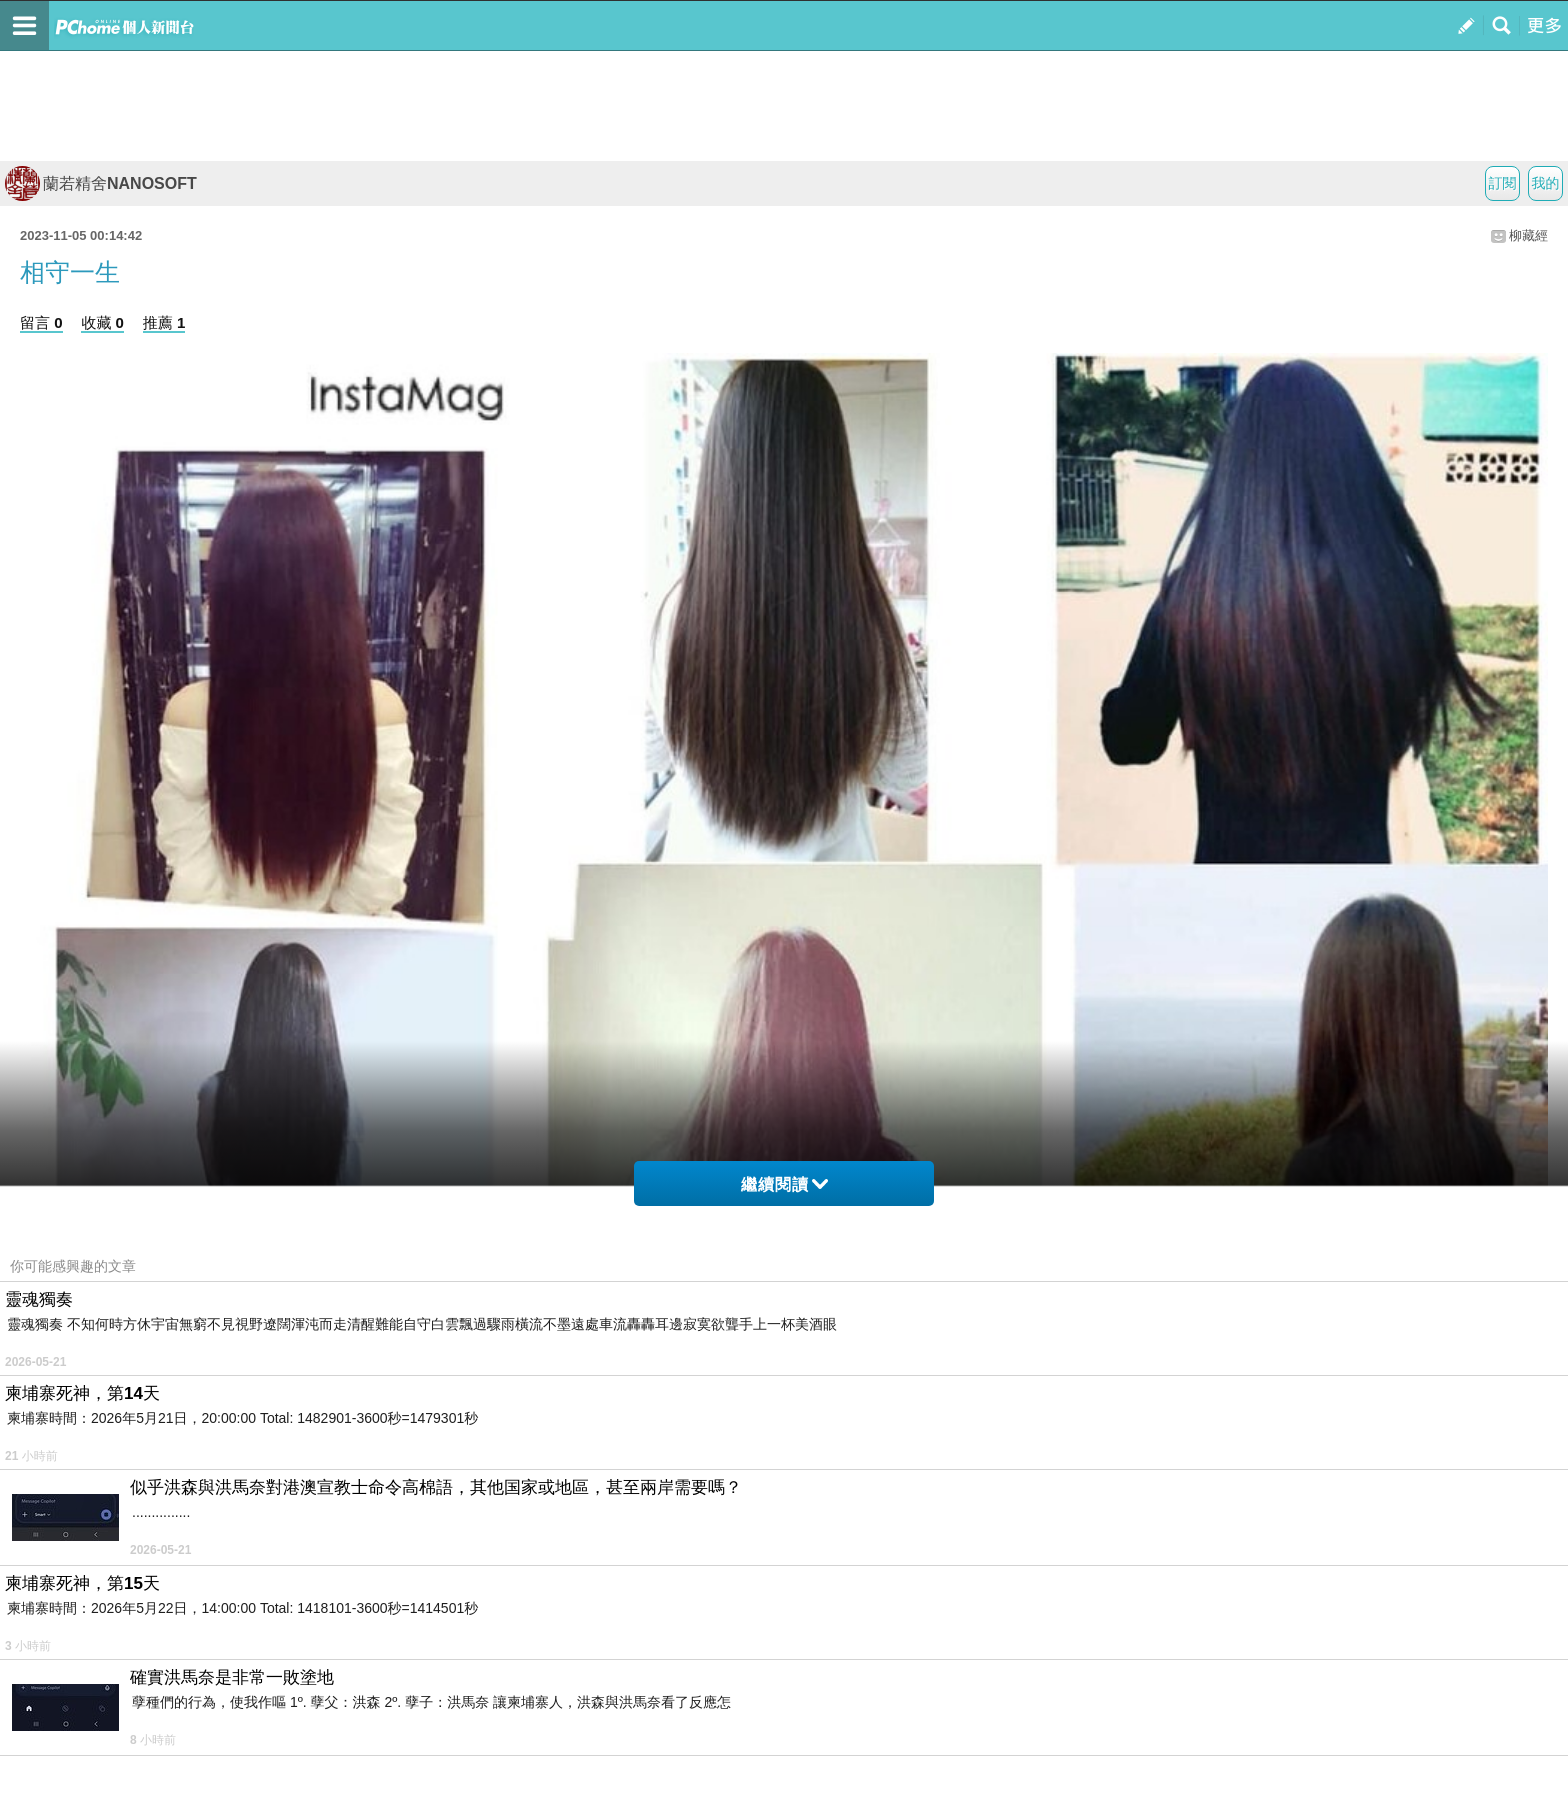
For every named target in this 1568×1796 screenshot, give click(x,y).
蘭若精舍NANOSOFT (101, 183)
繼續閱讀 (784, 1184)
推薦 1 (164, 322)
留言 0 (41, 322)
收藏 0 (102, 322)
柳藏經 (1528, 235)
